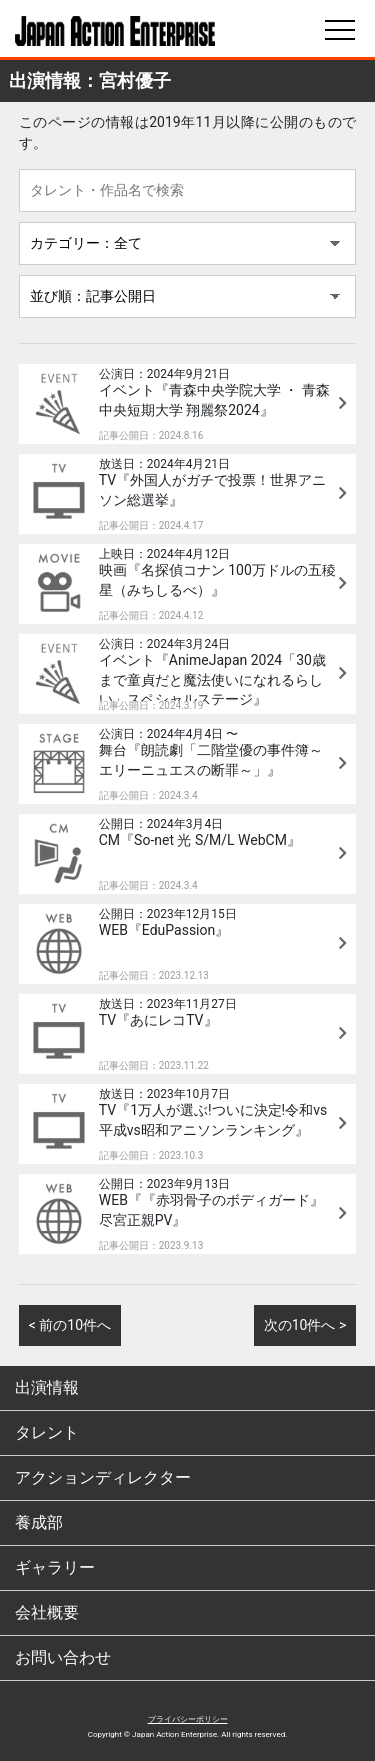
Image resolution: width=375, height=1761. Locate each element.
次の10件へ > (305, 1325)
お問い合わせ (63, 1657)
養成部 (39, 1522)
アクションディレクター (103, 1477)
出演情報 (47, 1387)
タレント (47, 1432)
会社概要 (47, 1612)
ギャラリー (55, 1567)
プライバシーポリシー (188, 1719)
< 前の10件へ (70, 1325)
